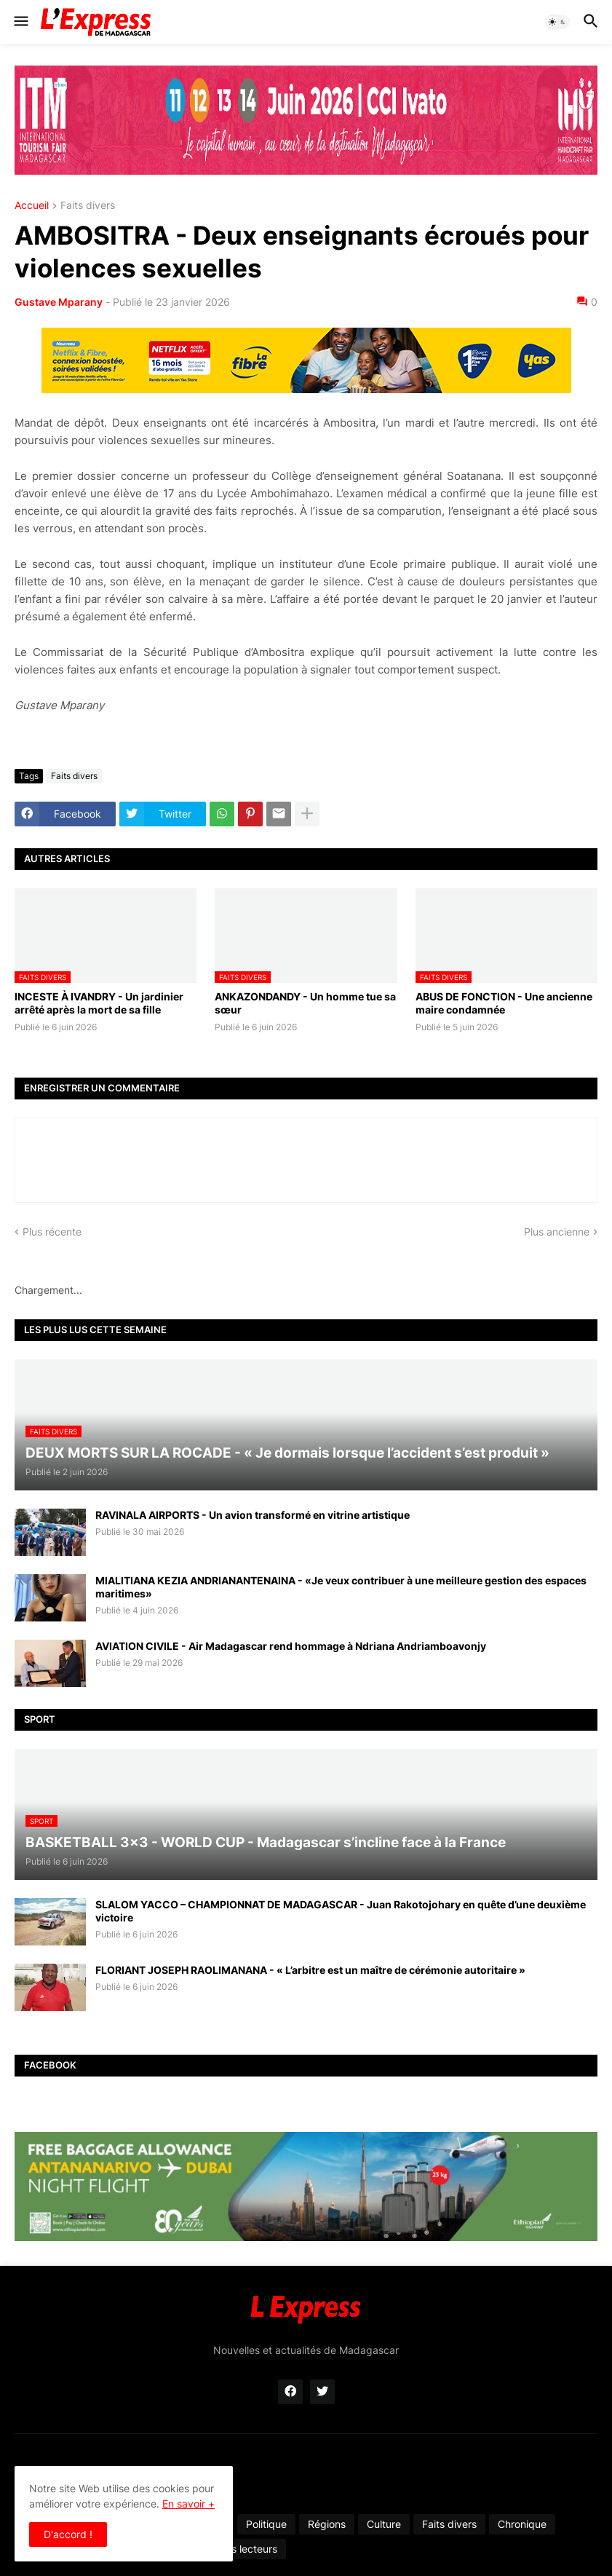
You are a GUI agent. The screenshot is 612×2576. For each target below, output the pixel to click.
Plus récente (52, 1231)
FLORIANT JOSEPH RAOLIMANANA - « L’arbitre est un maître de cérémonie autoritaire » (310, 1970)
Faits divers (87, 205)
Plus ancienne (556, 1231)
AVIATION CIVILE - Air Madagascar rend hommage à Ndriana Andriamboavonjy (290, 1646)
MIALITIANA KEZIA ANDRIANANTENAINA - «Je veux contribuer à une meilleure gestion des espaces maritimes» (341, 1587)
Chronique (522, 2524)
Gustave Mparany (59, 302)
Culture (384, 2524)
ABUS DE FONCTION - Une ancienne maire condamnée (504, 1003)
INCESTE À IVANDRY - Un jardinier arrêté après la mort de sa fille (99, 1003)
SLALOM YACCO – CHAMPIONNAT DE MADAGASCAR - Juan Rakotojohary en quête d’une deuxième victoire (340, 1911)
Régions (327, 2524)
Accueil (32, 205)
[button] (20, 21)
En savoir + (188, 2503)
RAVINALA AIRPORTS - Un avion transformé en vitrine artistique (252, 1515)
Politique (266, 2524)
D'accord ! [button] (68, 2534)
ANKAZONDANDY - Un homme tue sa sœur (305, 1003)
